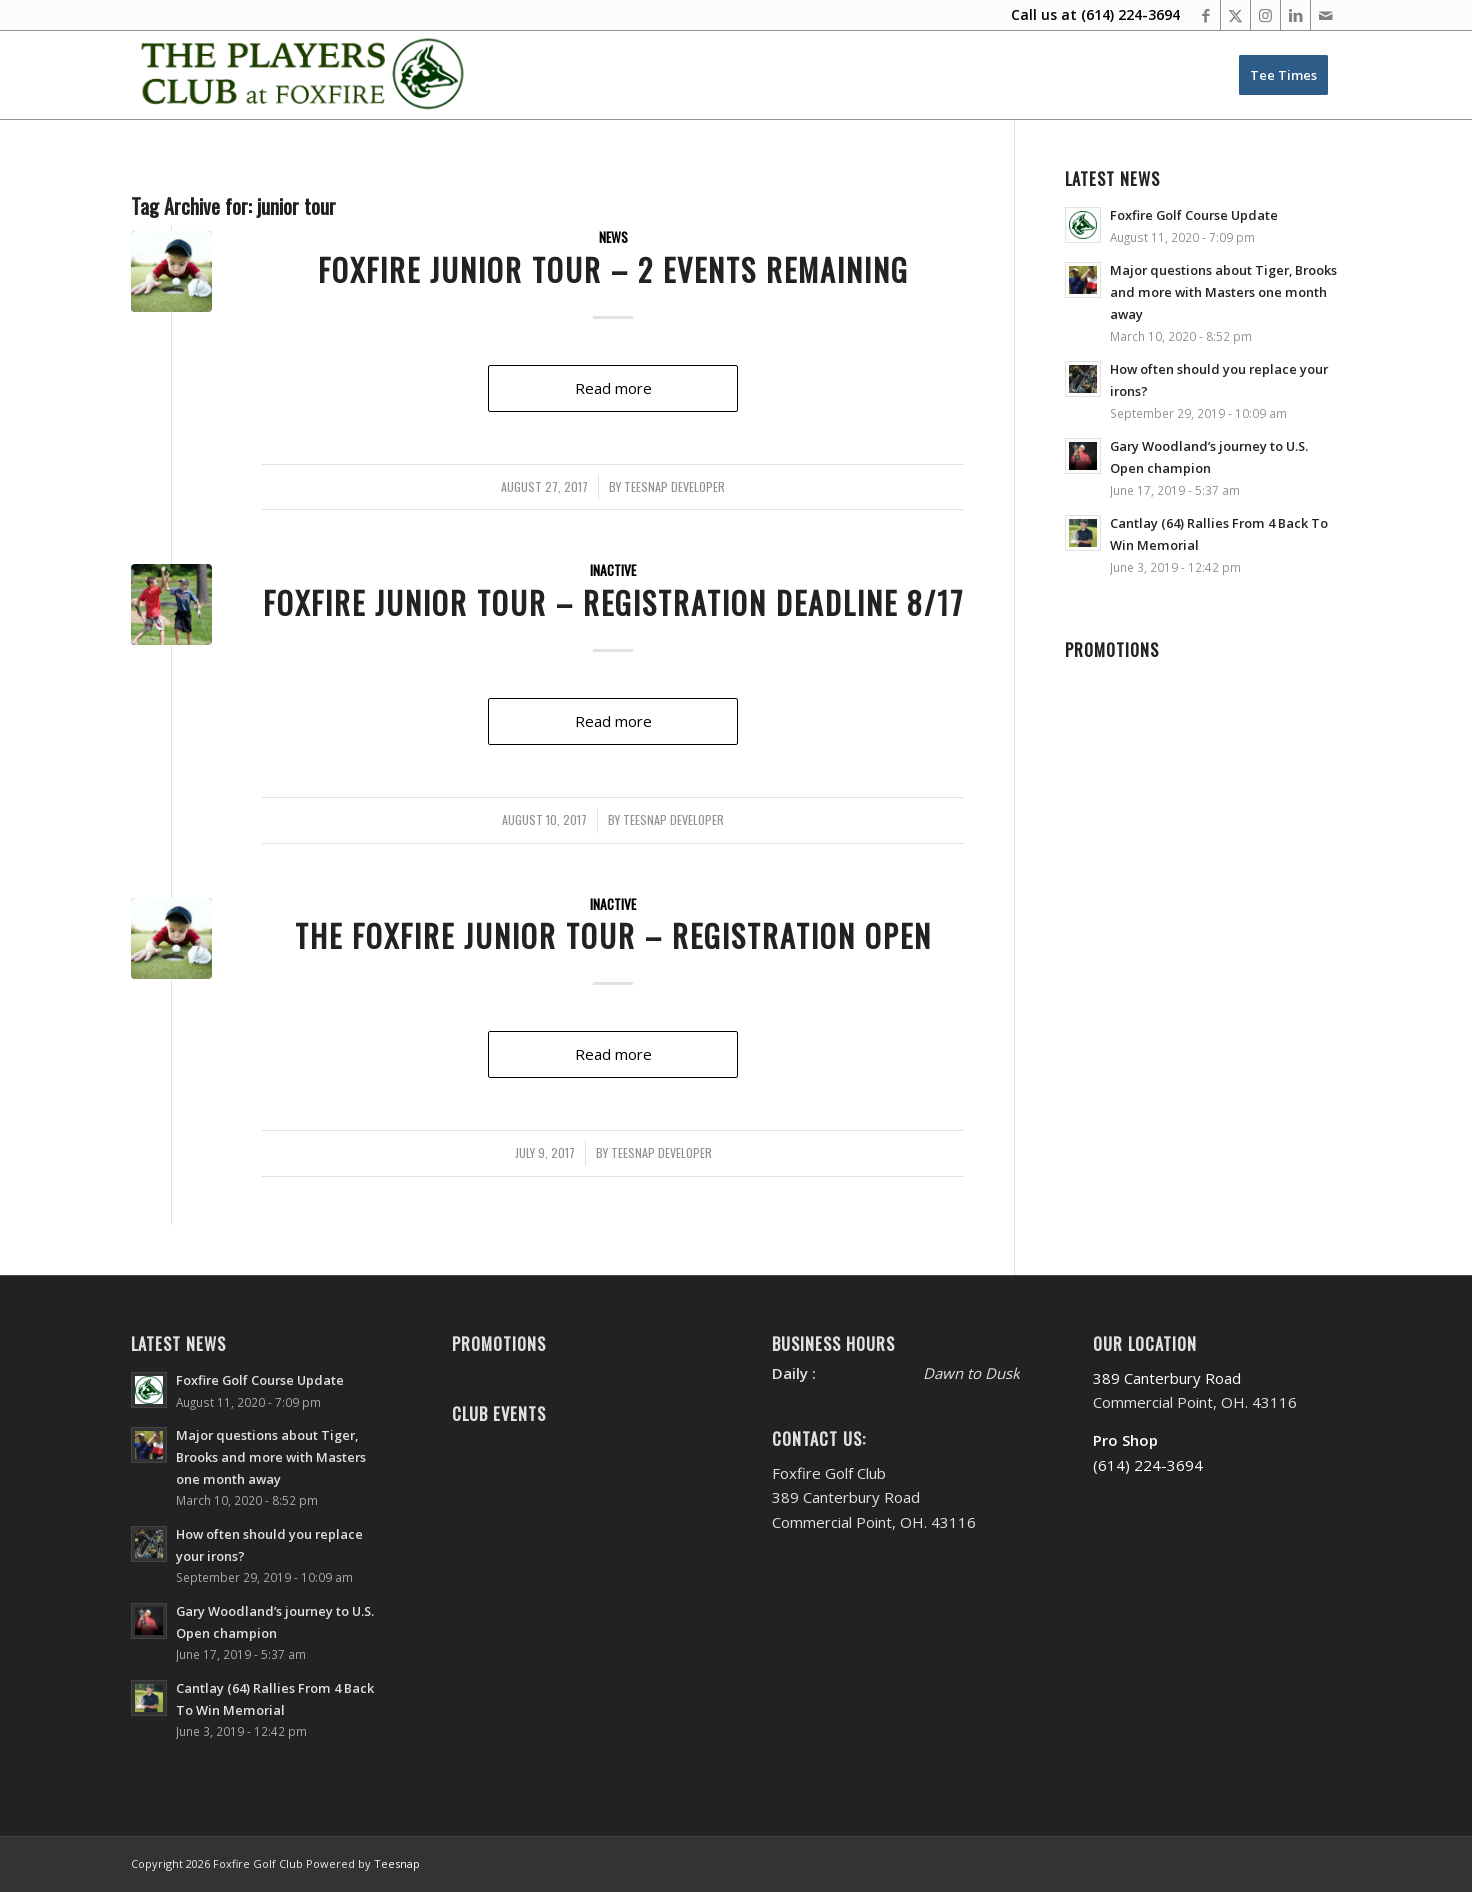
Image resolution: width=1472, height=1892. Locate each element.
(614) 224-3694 (1130, 14)
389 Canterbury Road (1167, 1378)
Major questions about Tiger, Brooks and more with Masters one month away (1223, 291)
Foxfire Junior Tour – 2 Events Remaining (613, 269)
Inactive (613, 570)
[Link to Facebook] (1205, 15)
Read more (613, 388)
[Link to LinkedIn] (1295, 15)
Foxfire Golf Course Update (1194, 215)
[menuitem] (1283, 75)
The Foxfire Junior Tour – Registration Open (613, 935)
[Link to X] (1235, 15)
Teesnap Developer (674, 487)
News (613, 237)
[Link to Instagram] (1265, 15)
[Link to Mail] (1326, 15)
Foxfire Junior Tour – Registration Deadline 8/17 (613, 602)
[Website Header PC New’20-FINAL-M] (303, 75)
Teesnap (397, 1863)
